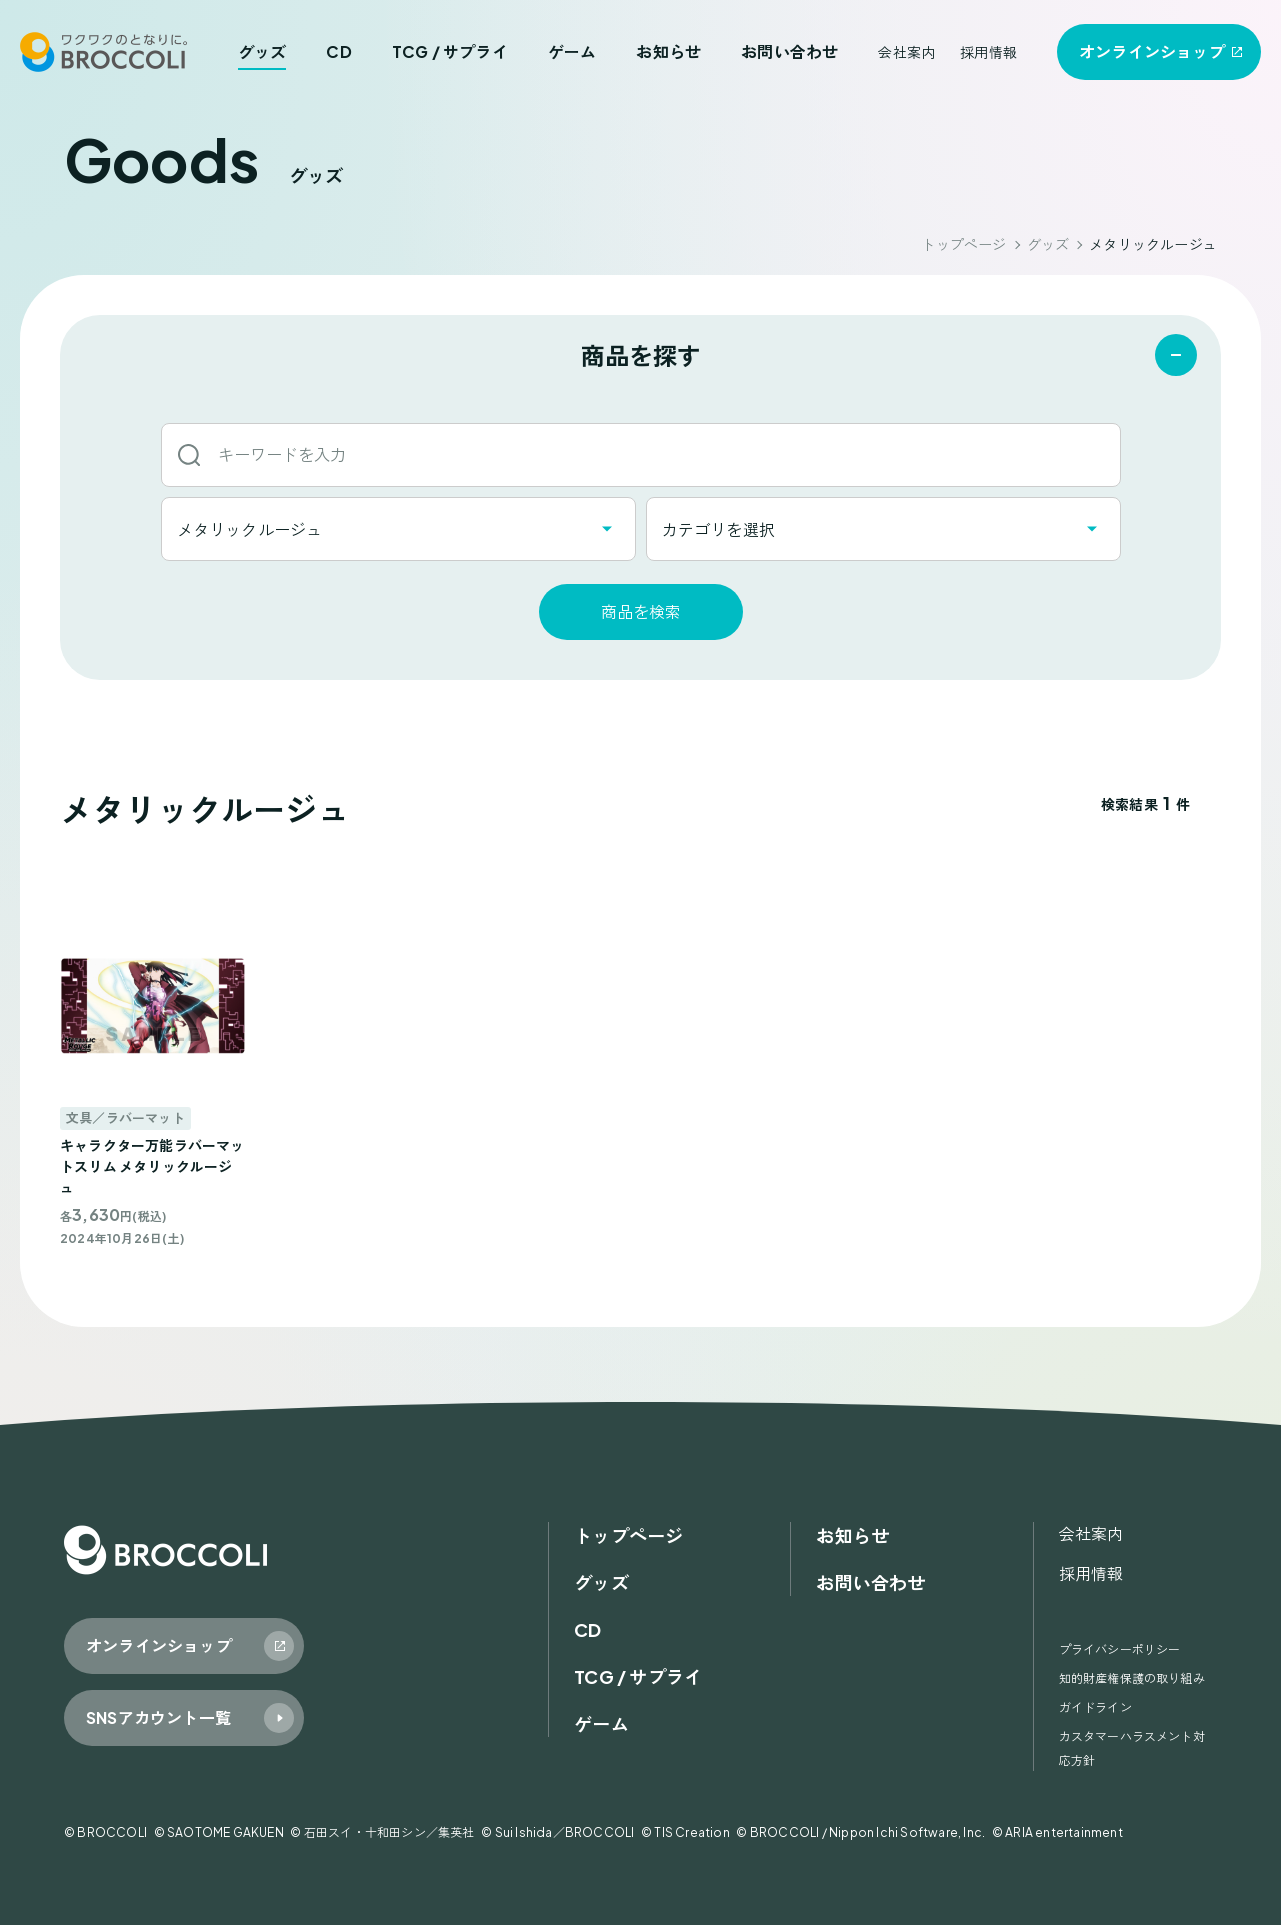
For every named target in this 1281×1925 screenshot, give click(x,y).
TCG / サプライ (450, 51)
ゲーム (572, 51)
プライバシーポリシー (1120, 1649)
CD (338, 51)
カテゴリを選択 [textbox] (718, 529)
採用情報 (988, 52)
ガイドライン (1095, 1707)
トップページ (963, 244)
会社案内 (906, 52)
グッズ (262, 51)
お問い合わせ (789, 51)
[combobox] (398, 529)
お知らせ (668, 51)
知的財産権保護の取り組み (1132, 1678)
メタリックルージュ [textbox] (250, 529)
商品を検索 (641, 611)
